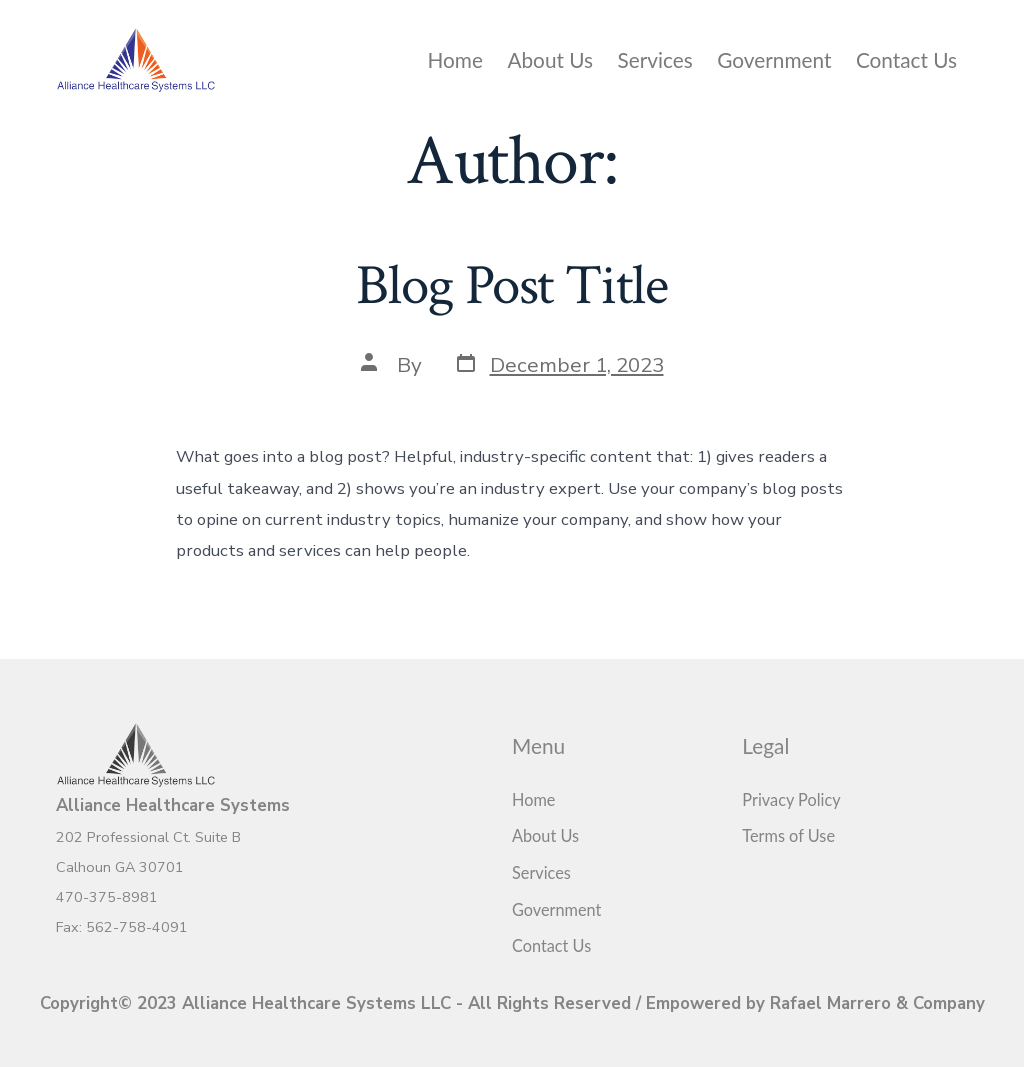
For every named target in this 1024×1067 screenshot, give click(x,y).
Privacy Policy (791, 799)
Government (774, 59)
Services (655, 59)
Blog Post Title (511, 286)
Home (455, 59)
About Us (550, 59)
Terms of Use (788, 835)
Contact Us (906, 59)
